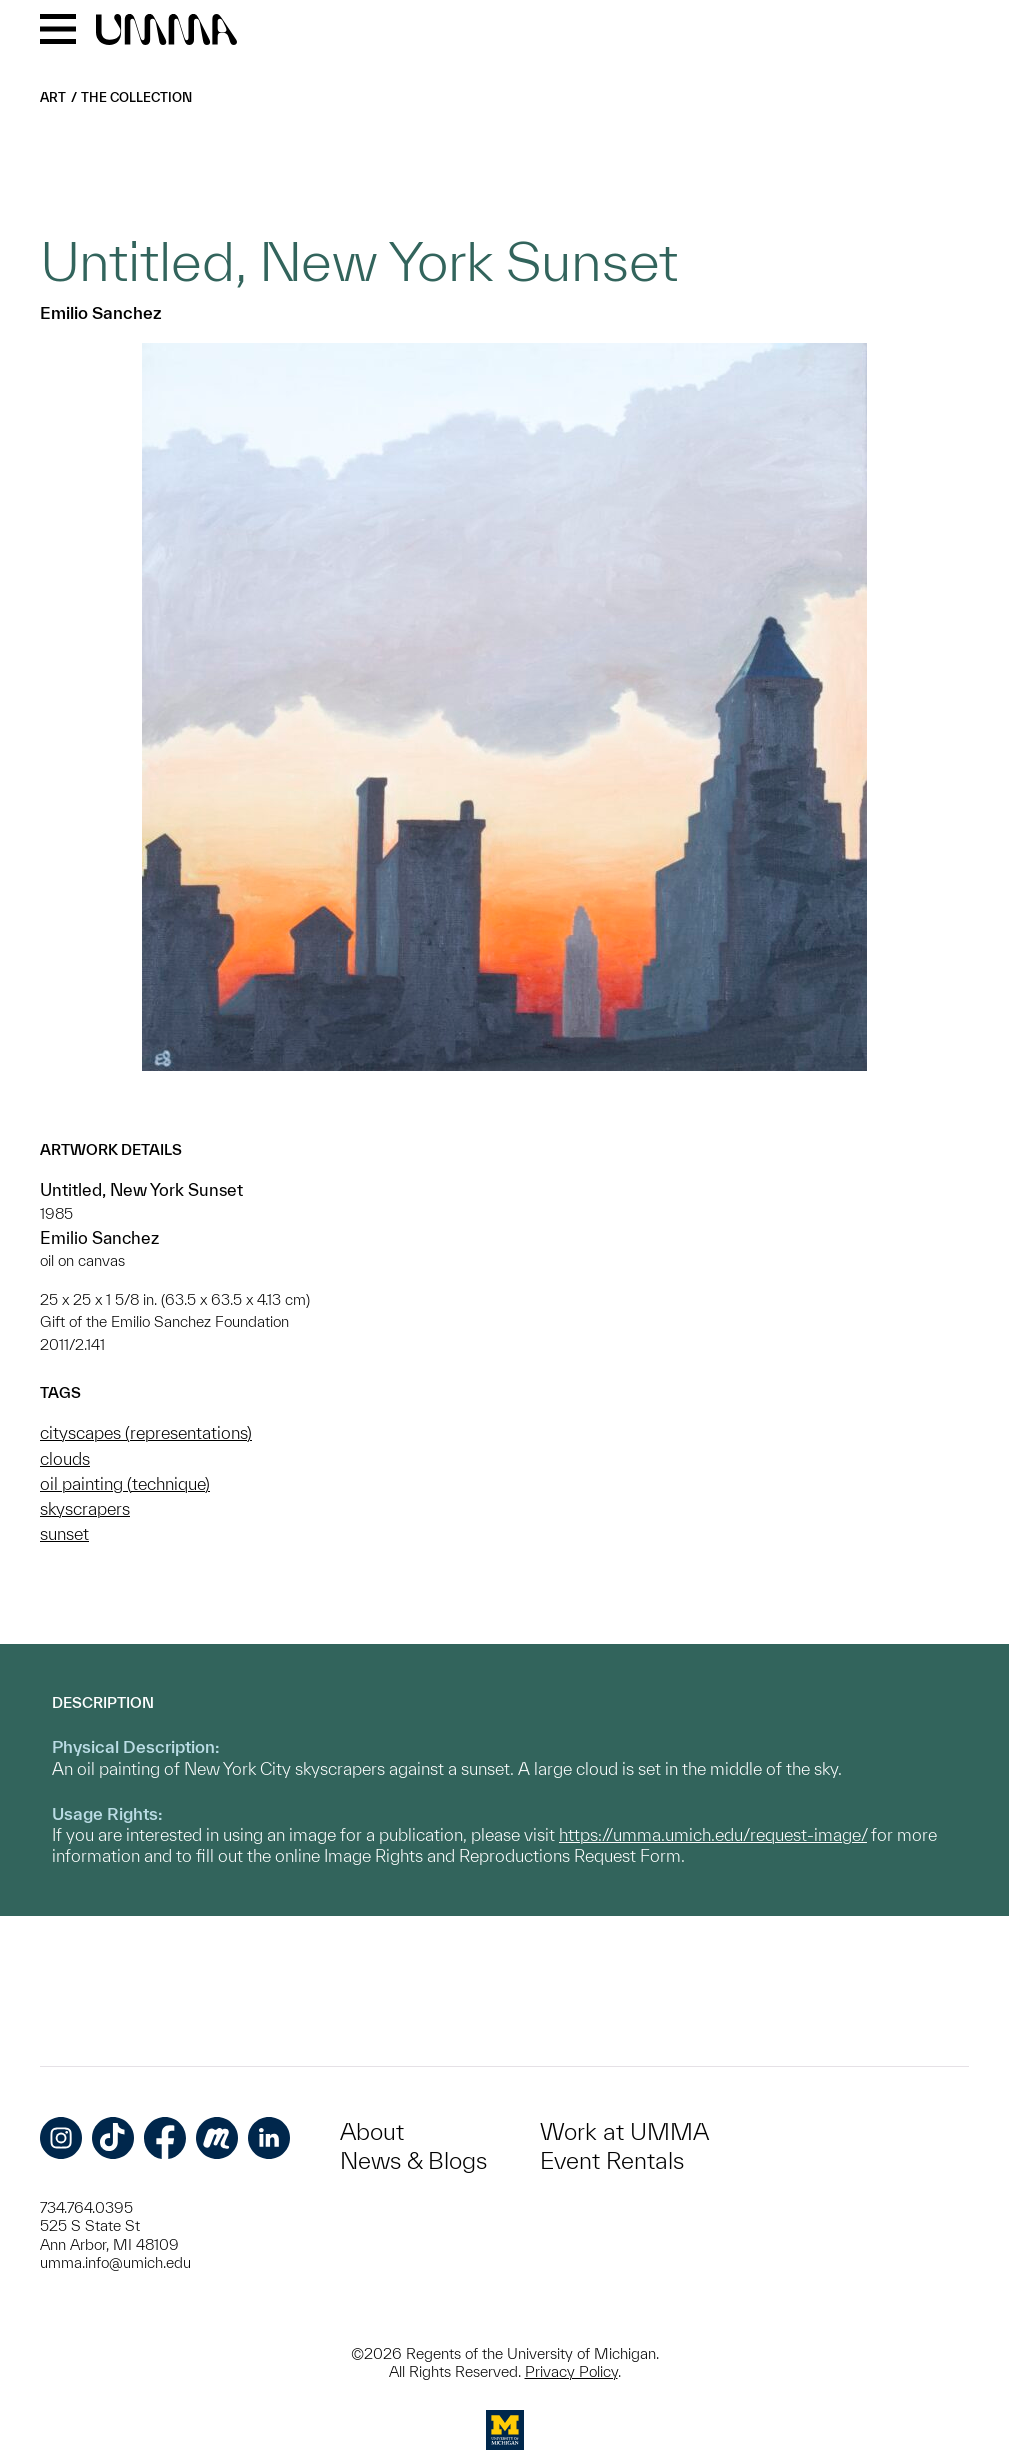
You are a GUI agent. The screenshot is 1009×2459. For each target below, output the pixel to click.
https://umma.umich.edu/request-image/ (713, 1834)
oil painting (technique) (125, 1483)
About (372, 2131)
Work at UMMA (624, 2131)
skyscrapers (85, 1508)
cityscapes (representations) (146, 1432)
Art (53, 97)
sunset (64, 1533)
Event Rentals (612, 2160)
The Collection (136, 97)
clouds (65, 1458)
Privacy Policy (571, 2371)
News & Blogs (413, 2160)
